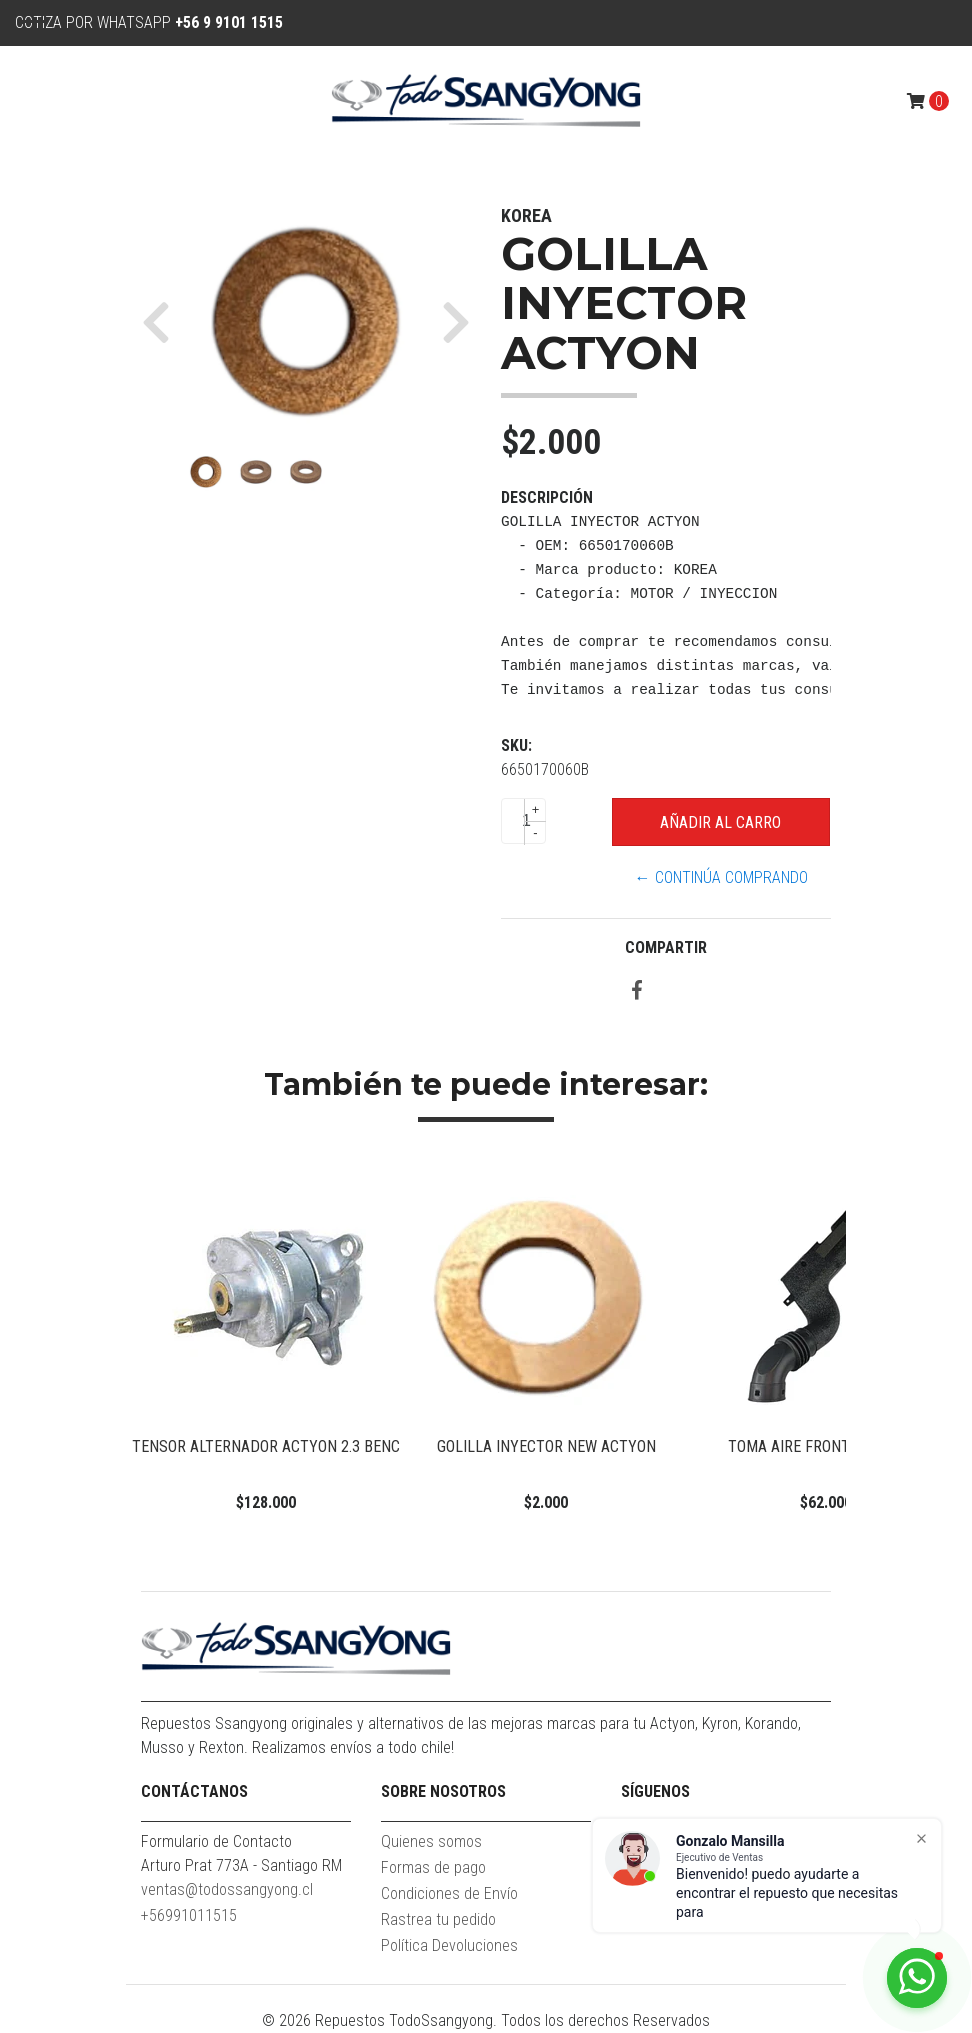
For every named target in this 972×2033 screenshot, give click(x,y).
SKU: (516, 745)
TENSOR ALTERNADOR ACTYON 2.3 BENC (266, 1446)
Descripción (547, 497)
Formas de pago (433, 1867)
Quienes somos (431, 1841)
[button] (163, 322)
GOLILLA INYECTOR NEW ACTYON (546, 1446)
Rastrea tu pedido (438, 1919)
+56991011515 (189, 1915)
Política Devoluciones (449, 1945)
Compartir (666, 947)
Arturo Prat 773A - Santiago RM (241, 1865)
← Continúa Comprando (721, 877)
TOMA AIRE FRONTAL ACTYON (826, 1446)
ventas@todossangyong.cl (227, 1889)
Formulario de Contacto (216, 1841)
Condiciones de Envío (449, 1893)
